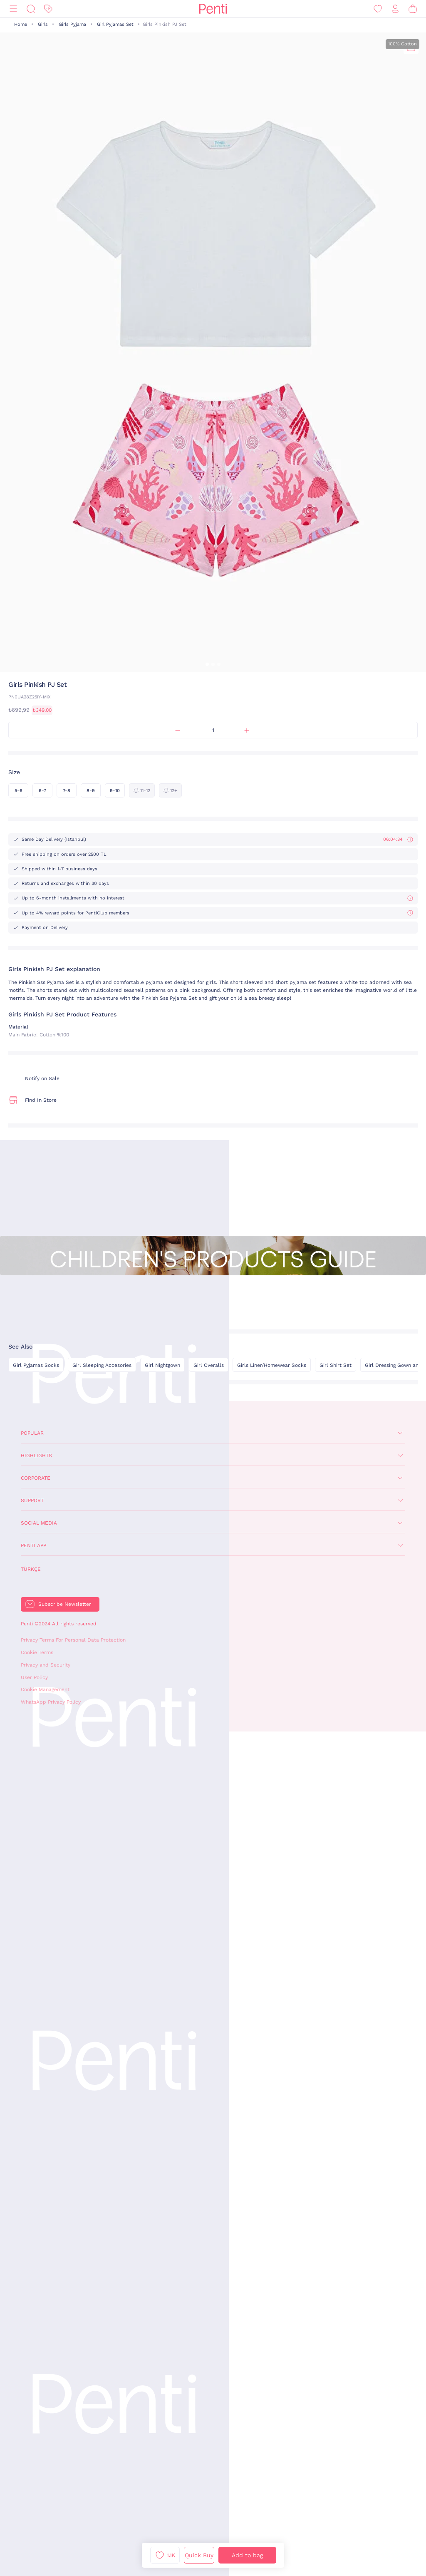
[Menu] (13, 9)
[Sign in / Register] (395, 9)
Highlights (36, 1455)
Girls (43, 24)
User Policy (34, 1677)
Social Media (39, 1523)
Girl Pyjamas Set (115, 24)
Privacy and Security (45, 1665)
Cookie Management (45, 1689)
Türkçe (31, 1569)
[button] (207, 664)
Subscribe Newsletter (64, 1604)
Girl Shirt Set (336, 1365)
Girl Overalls (208, 1365)
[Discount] (48, 9)
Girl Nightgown (162, 1365)
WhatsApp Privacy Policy (51, 1702)
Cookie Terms (37, 1652)
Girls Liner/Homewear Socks (271, 1365)
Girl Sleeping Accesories (101, 1365)
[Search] (31, 9)
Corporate (35, 1478)
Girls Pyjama (72, 24)
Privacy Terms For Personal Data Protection (73, 1640)
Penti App (33, 1545)
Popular (32, 1433)
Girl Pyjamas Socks (36, 1365)
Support (32, 1500)
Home (20, 24)
